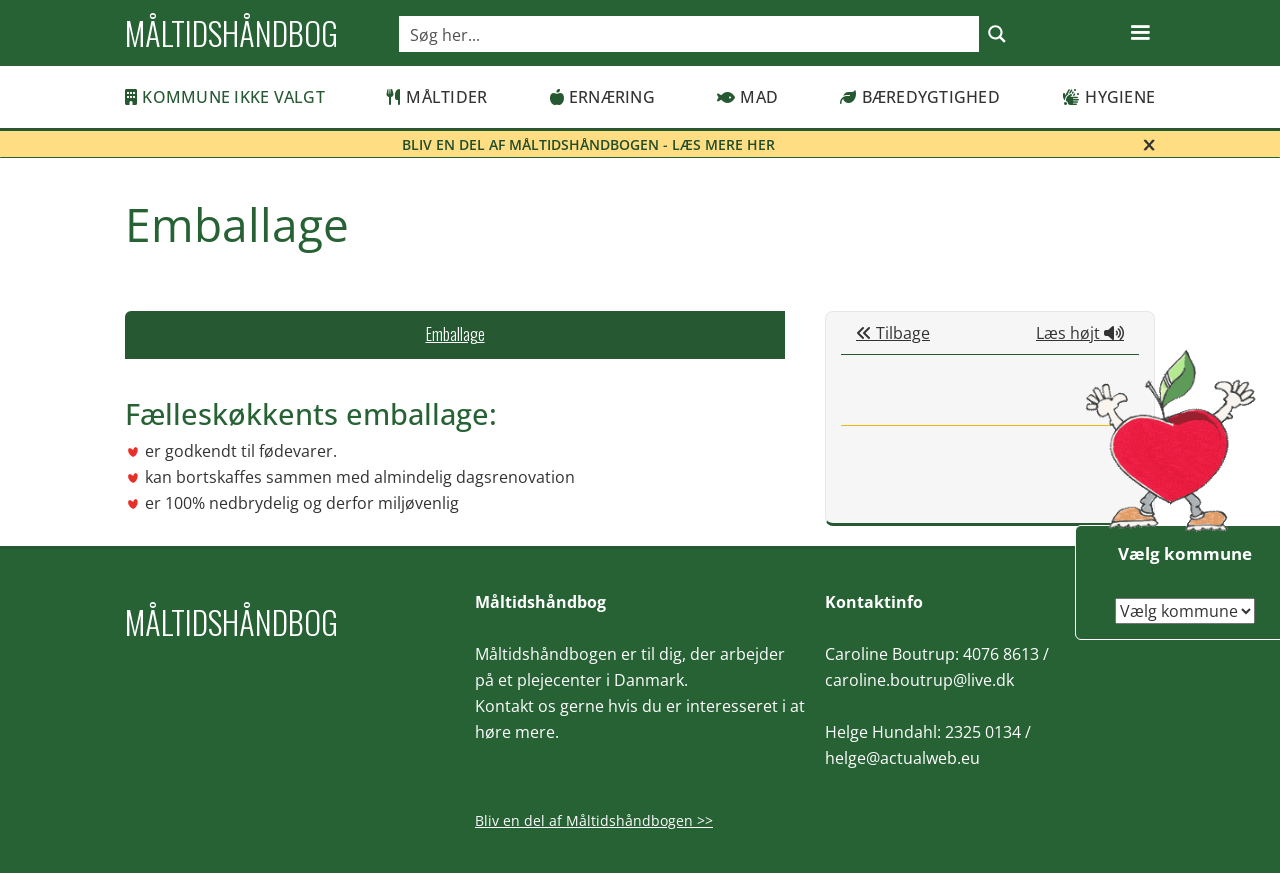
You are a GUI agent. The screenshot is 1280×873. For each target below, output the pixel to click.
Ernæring (602, 97)
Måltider (437, 97)
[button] (1140, 33)
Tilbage (893, 333)
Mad (747, 97)
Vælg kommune (1185, 553)
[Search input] (690, 34)
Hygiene (1108, 97)
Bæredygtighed (920, 97)
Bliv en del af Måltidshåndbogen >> (594, 820)
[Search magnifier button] (997, 34)
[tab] (455, 335)
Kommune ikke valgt (225, 97)
